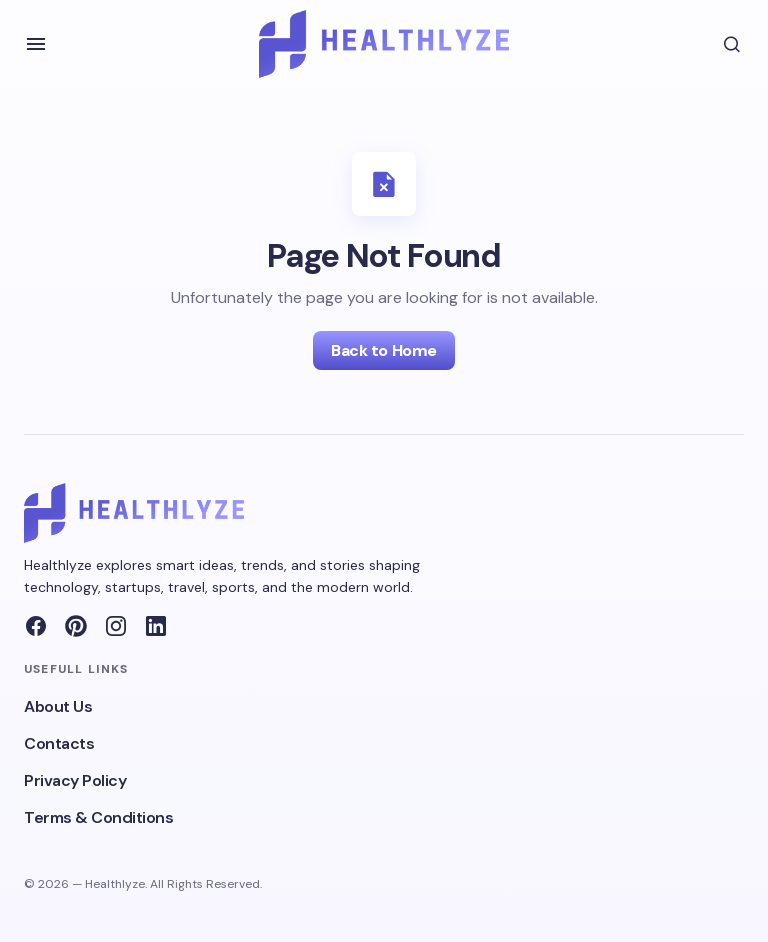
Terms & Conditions (98, 817)
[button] (36, 44)
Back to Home (383, 350)
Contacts (59, 743)
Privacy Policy (75, 780)
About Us (58, 706)
